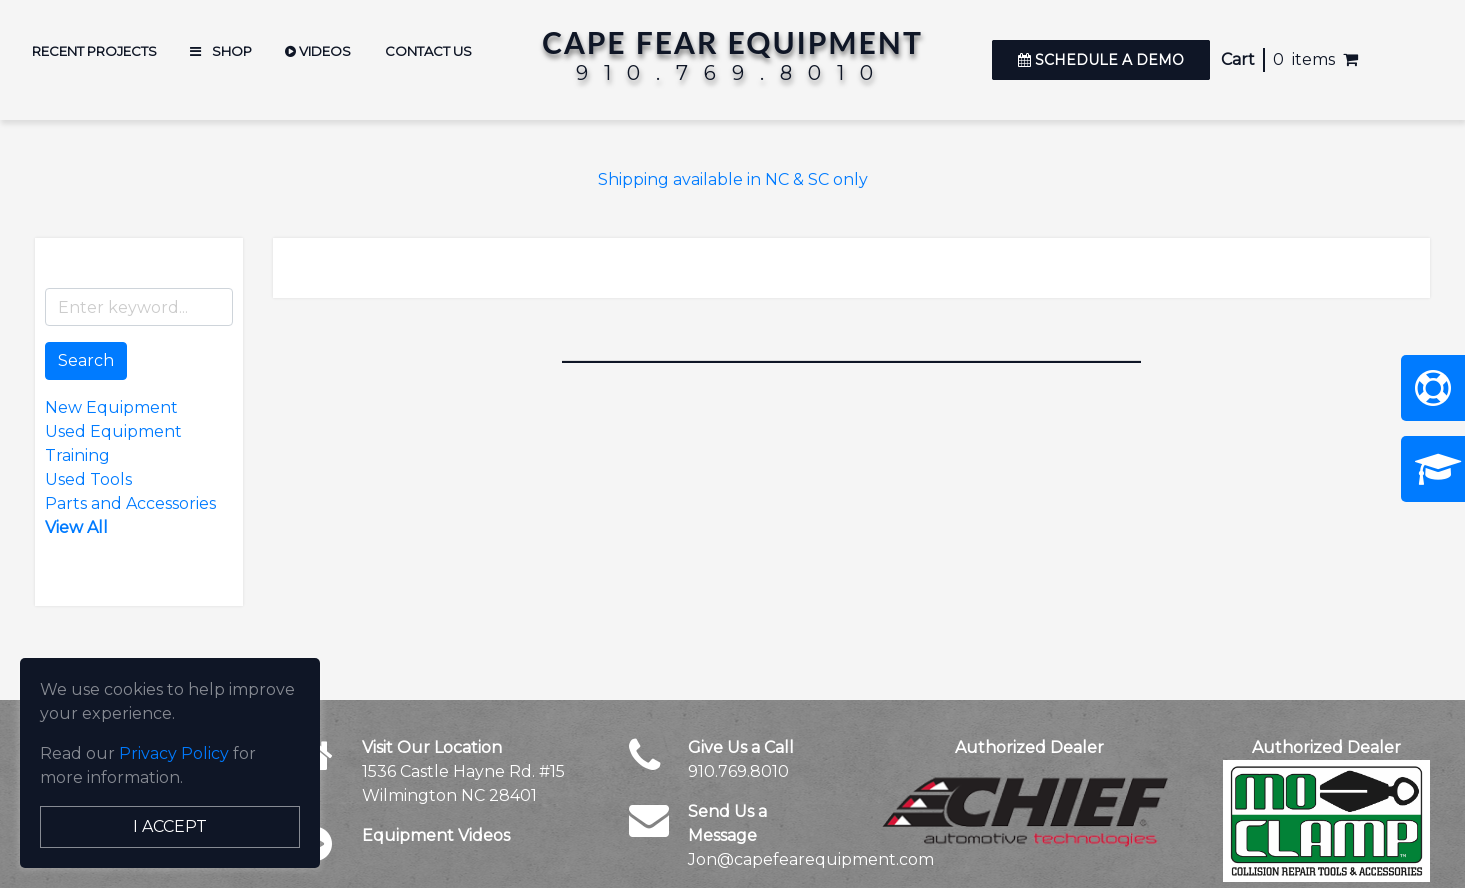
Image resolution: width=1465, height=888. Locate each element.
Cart (1238, 59)
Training (77, 455)
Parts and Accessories (130, 503)
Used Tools (88, 479)
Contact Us (428, 51)
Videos (318, 51)
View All (76, 527)
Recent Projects (94, 51)
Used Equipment (113, 431)
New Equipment (111, 407)
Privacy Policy (174, 753)
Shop (221, 51)
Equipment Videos (436, 835)
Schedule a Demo (1101, 60)
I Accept (170, 826)
